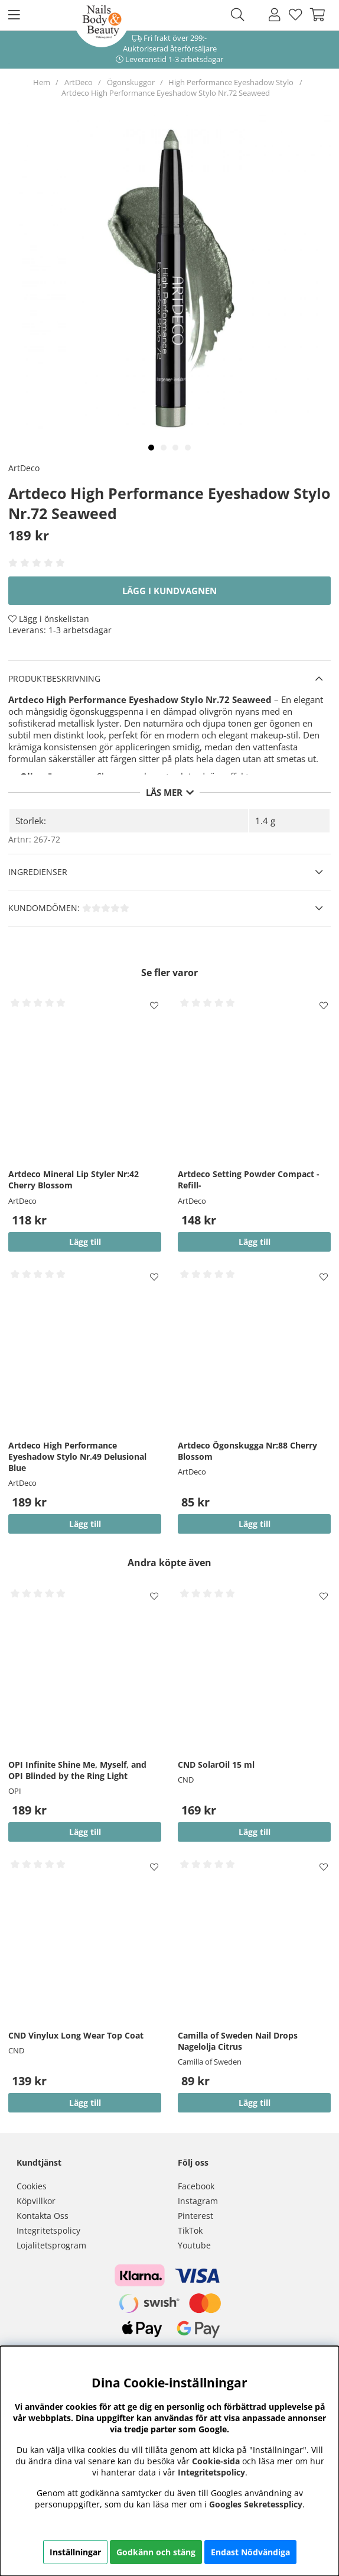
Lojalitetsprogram (51, 2245)
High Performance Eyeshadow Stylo (231, 82)
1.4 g (265, 821)
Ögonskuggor (131, 82)
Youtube (194, 2245)
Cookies (32, 2186)
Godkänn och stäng (155, 2552)
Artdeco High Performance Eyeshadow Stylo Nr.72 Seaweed (165, 93)
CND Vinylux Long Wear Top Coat (76, 2035)
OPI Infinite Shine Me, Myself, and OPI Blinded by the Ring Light (77, 1770)
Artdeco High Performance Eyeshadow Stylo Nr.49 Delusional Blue (77, 1456)
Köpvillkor (36, 2200)
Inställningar (75, 2552)
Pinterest (195, 2215)
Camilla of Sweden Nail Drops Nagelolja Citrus (238, 2041)
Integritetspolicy (48, 2230)
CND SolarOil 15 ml (216, 1764)
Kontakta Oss (43, 2215)
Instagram (198, 2200)
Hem (41, 82)
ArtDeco (78, 82)
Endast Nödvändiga (250, 2552)
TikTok (190, 2230)
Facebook (196, 2186)
